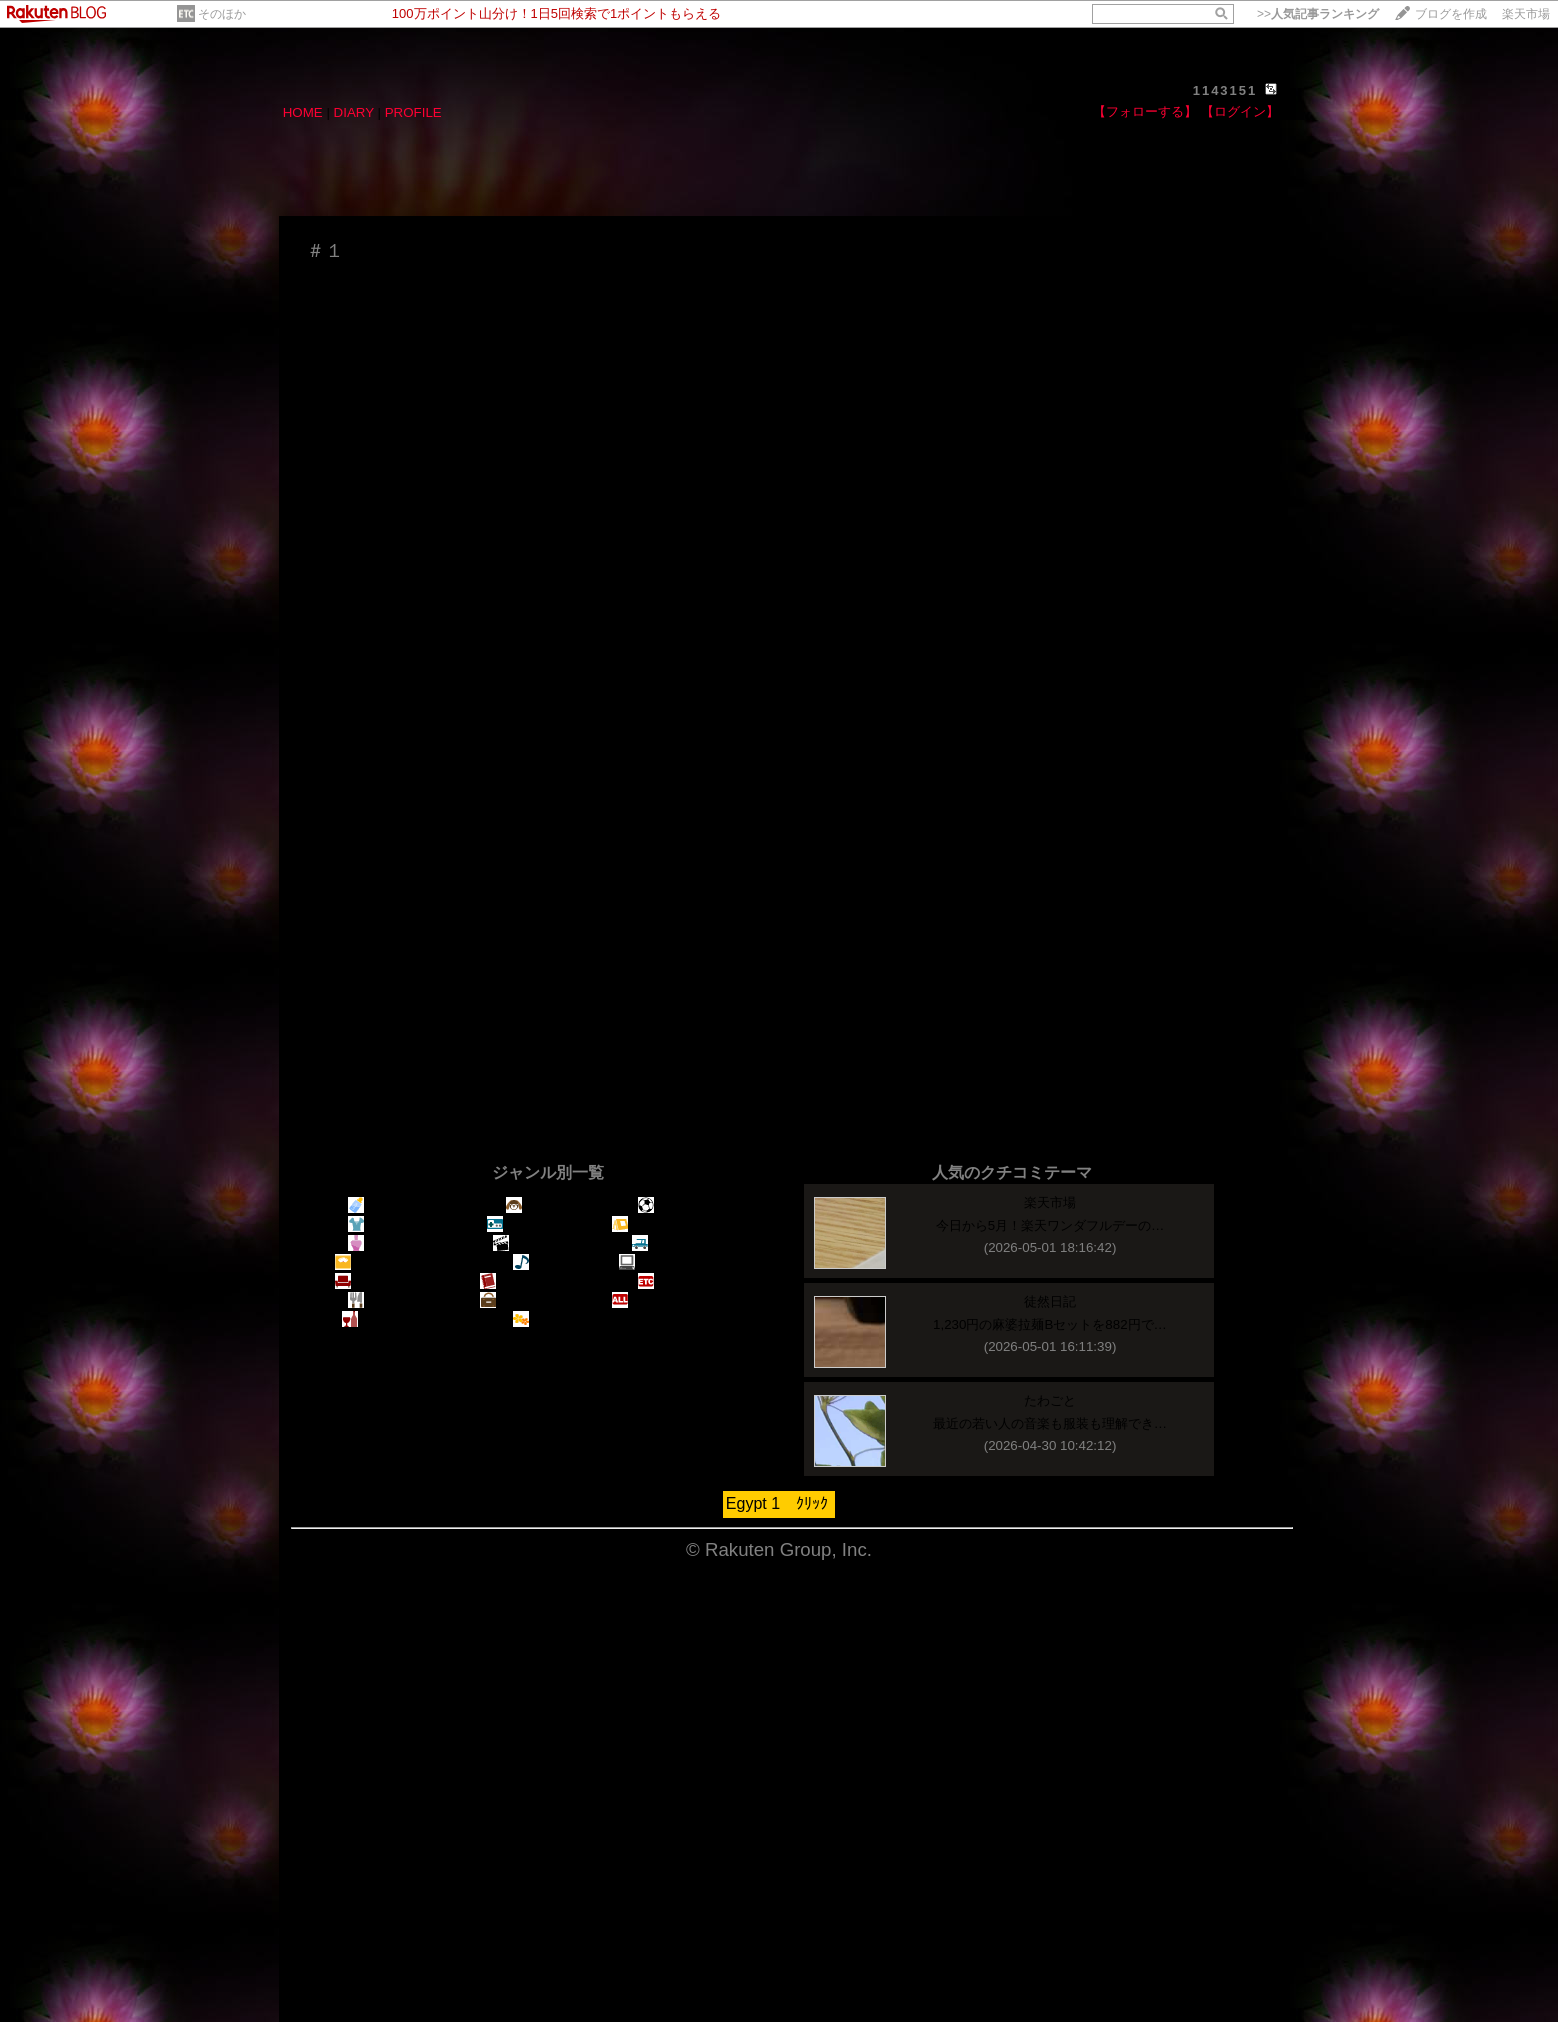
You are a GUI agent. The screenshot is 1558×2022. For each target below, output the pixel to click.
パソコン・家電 (675, 1262)
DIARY (354, 112)
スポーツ (674, 1205)
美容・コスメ (397, 1243)
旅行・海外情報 (536, 1300)
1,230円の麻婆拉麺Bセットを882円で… (1050, 1324)
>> (1318, 14)
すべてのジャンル (674, 1300)
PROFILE (413, 112)
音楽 (536, 1262)
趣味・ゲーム (536, 1224)
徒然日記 (1050, 1301)
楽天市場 (1526, 14)
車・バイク (675, 1243)
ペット (536, 1205)
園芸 (536, 1319)
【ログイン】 (1240, 111)
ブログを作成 (1451, 14)
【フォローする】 (1145, 111)
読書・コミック (536, 1281)
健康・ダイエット (397, 1262)
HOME (303, 112)
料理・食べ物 (397, 1300)
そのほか (222, 14)
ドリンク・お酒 (398, 1319)
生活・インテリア (397, 1281)
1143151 (1225, 90)
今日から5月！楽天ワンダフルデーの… (1050, 1225)
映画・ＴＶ (536, 1243)
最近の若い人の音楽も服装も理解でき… (1050, 1423)
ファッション (397, 1224)
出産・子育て (397, 1205)
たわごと (1050, 1400)
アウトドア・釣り (674, 1224)
